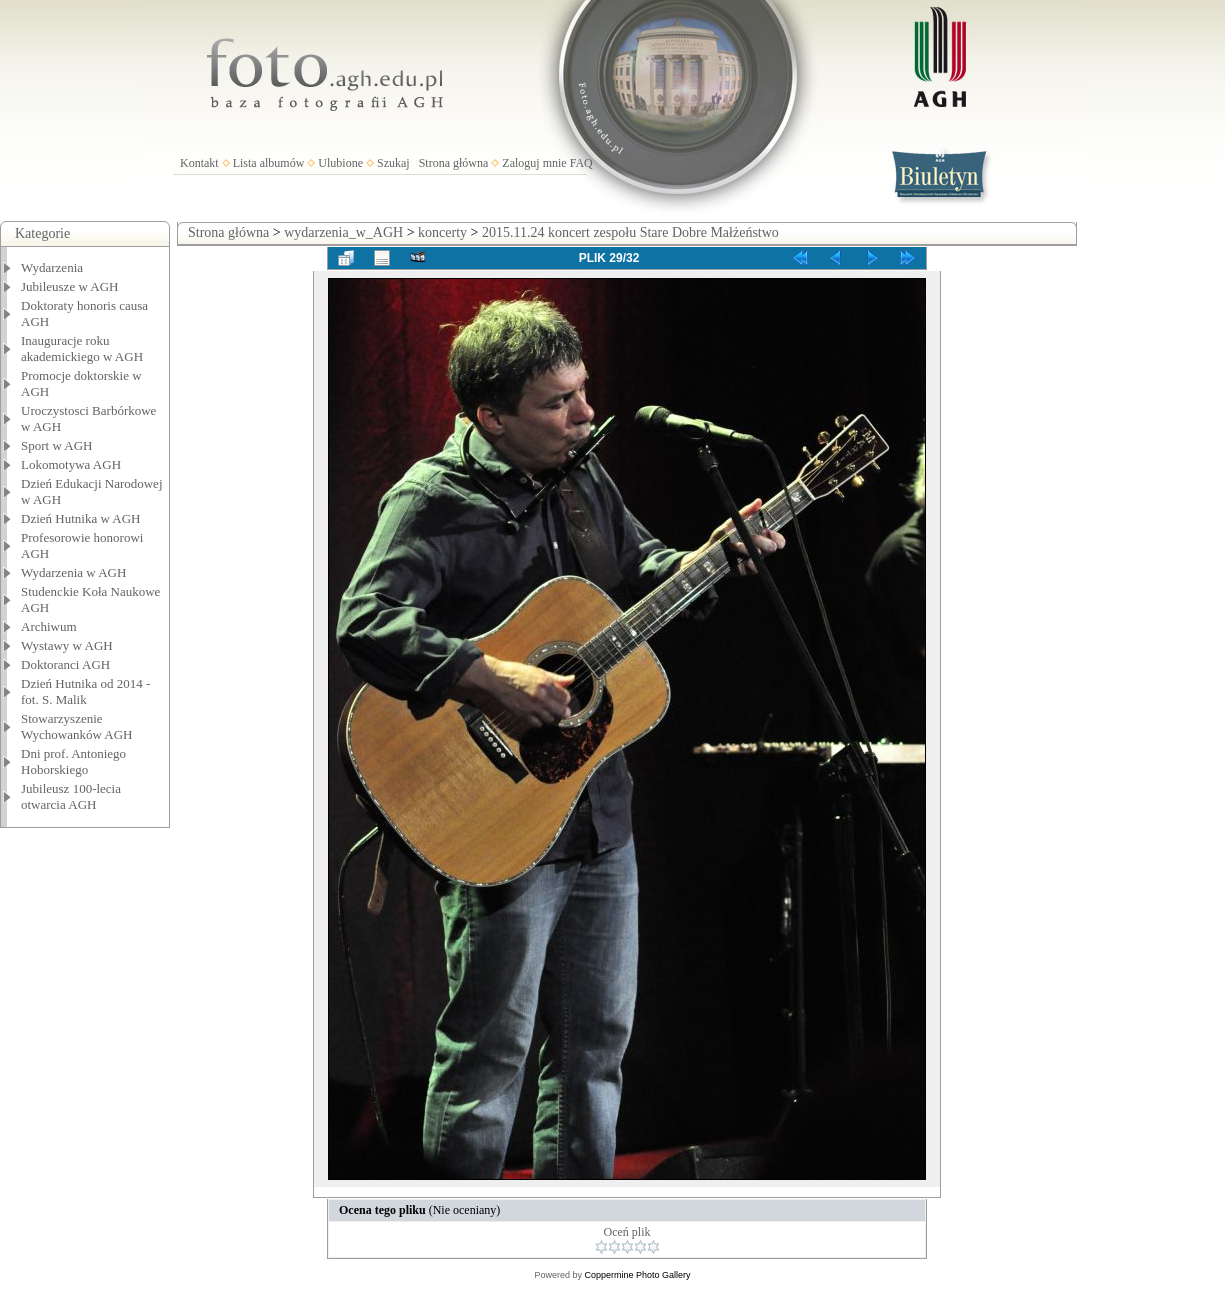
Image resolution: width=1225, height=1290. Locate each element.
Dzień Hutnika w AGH (81, 518)
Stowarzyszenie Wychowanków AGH (77, 726)
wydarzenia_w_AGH (343, 232)
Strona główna (454, 163)
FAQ (581, 163)
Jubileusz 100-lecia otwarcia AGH (71, 796)
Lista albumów (269, 163)
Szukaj (393, 163)
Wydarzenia (52, 267)
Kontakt (199, 163)
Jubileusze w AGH (70, 286)
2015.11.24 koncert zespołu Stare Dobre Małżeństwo (630, 232)
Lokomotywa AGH (71, 464)
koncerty (442, 232)
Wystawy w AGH (67, 645)
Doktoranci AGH (65, 664)
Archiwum (49, 626)
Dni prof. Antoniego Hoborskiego (73, 761)
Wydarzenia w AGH (73, 572)
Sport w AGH (57, 445)
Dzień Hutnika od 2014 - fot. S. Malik (85, 691)
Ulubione (340, 163)
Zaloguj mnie (534, 163)
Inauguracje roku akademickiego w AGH (82, 348)
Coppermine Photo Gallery (637, 1275)
